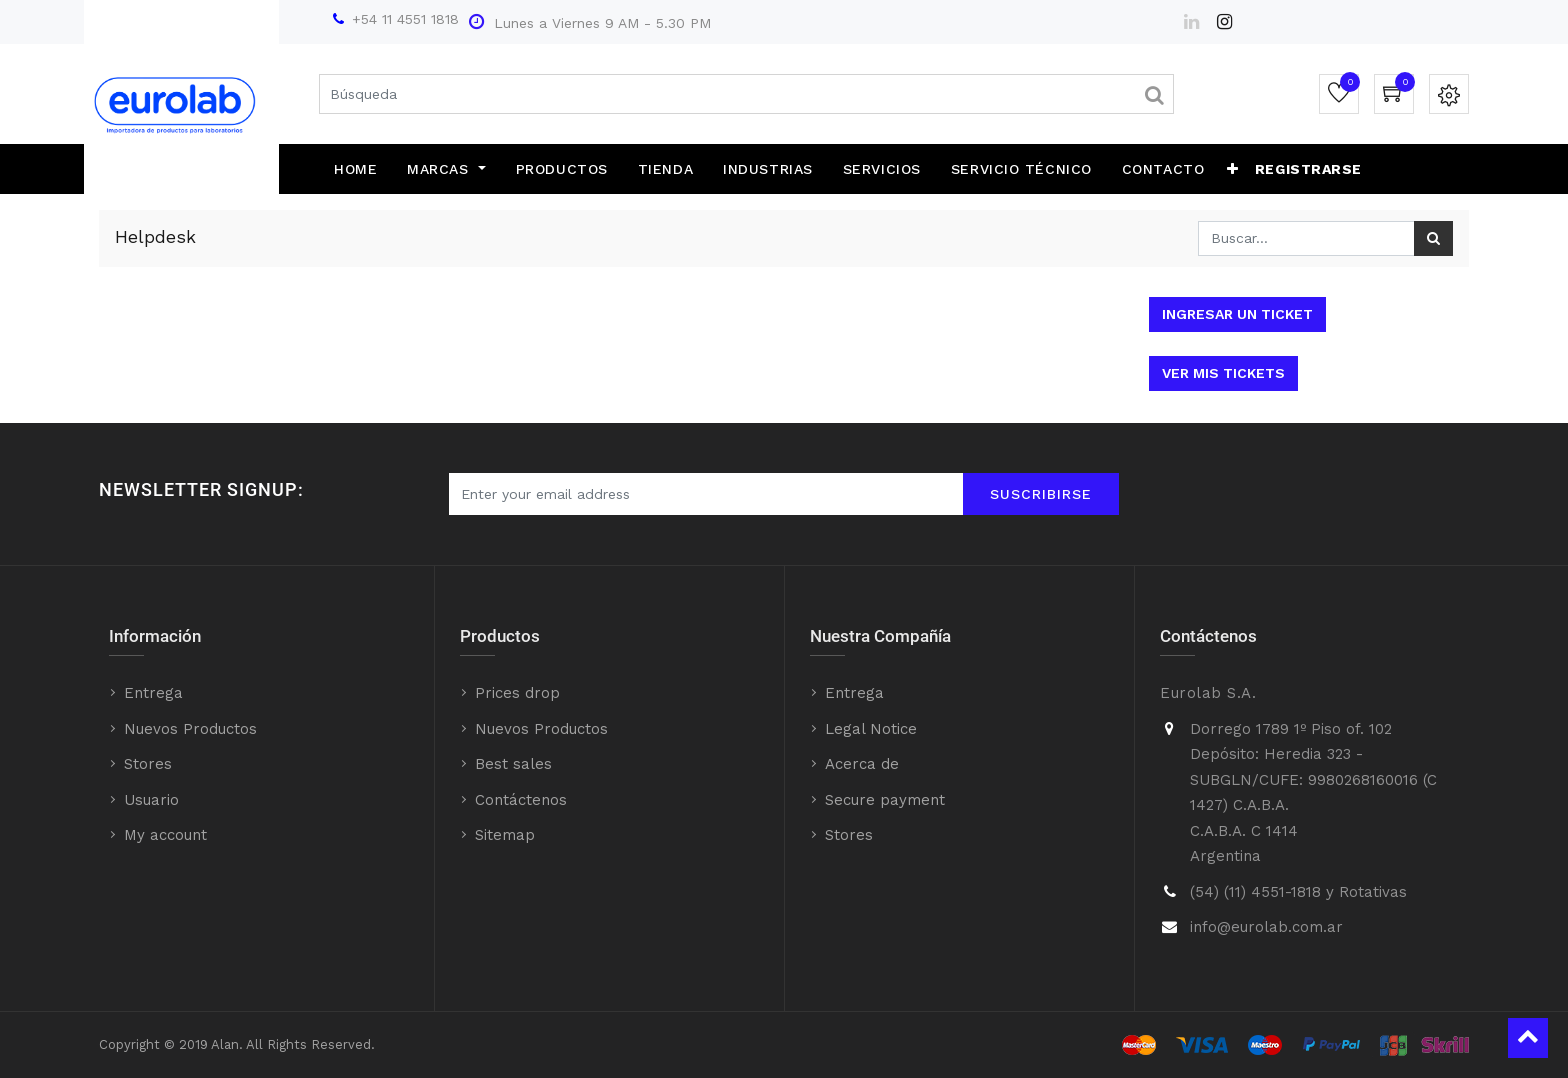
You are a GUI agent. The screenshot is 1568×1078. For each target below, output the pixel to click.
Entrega (153, 693)
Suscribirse (1041, 494)
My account (165, 835)
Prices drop (517, 693)
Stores (148, 764)
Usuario (151, 800)
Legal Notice (871, 729)
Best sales (513, 764)
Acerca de (862, 764)
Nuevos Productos (190, 729)
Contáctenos (521, 800)
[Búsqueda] (1433, 238)
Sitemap (505, 835)
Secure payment (885, 800)
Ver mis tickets (1223, 373)
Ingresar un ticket (1237, 314)
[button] (1233, 169)
